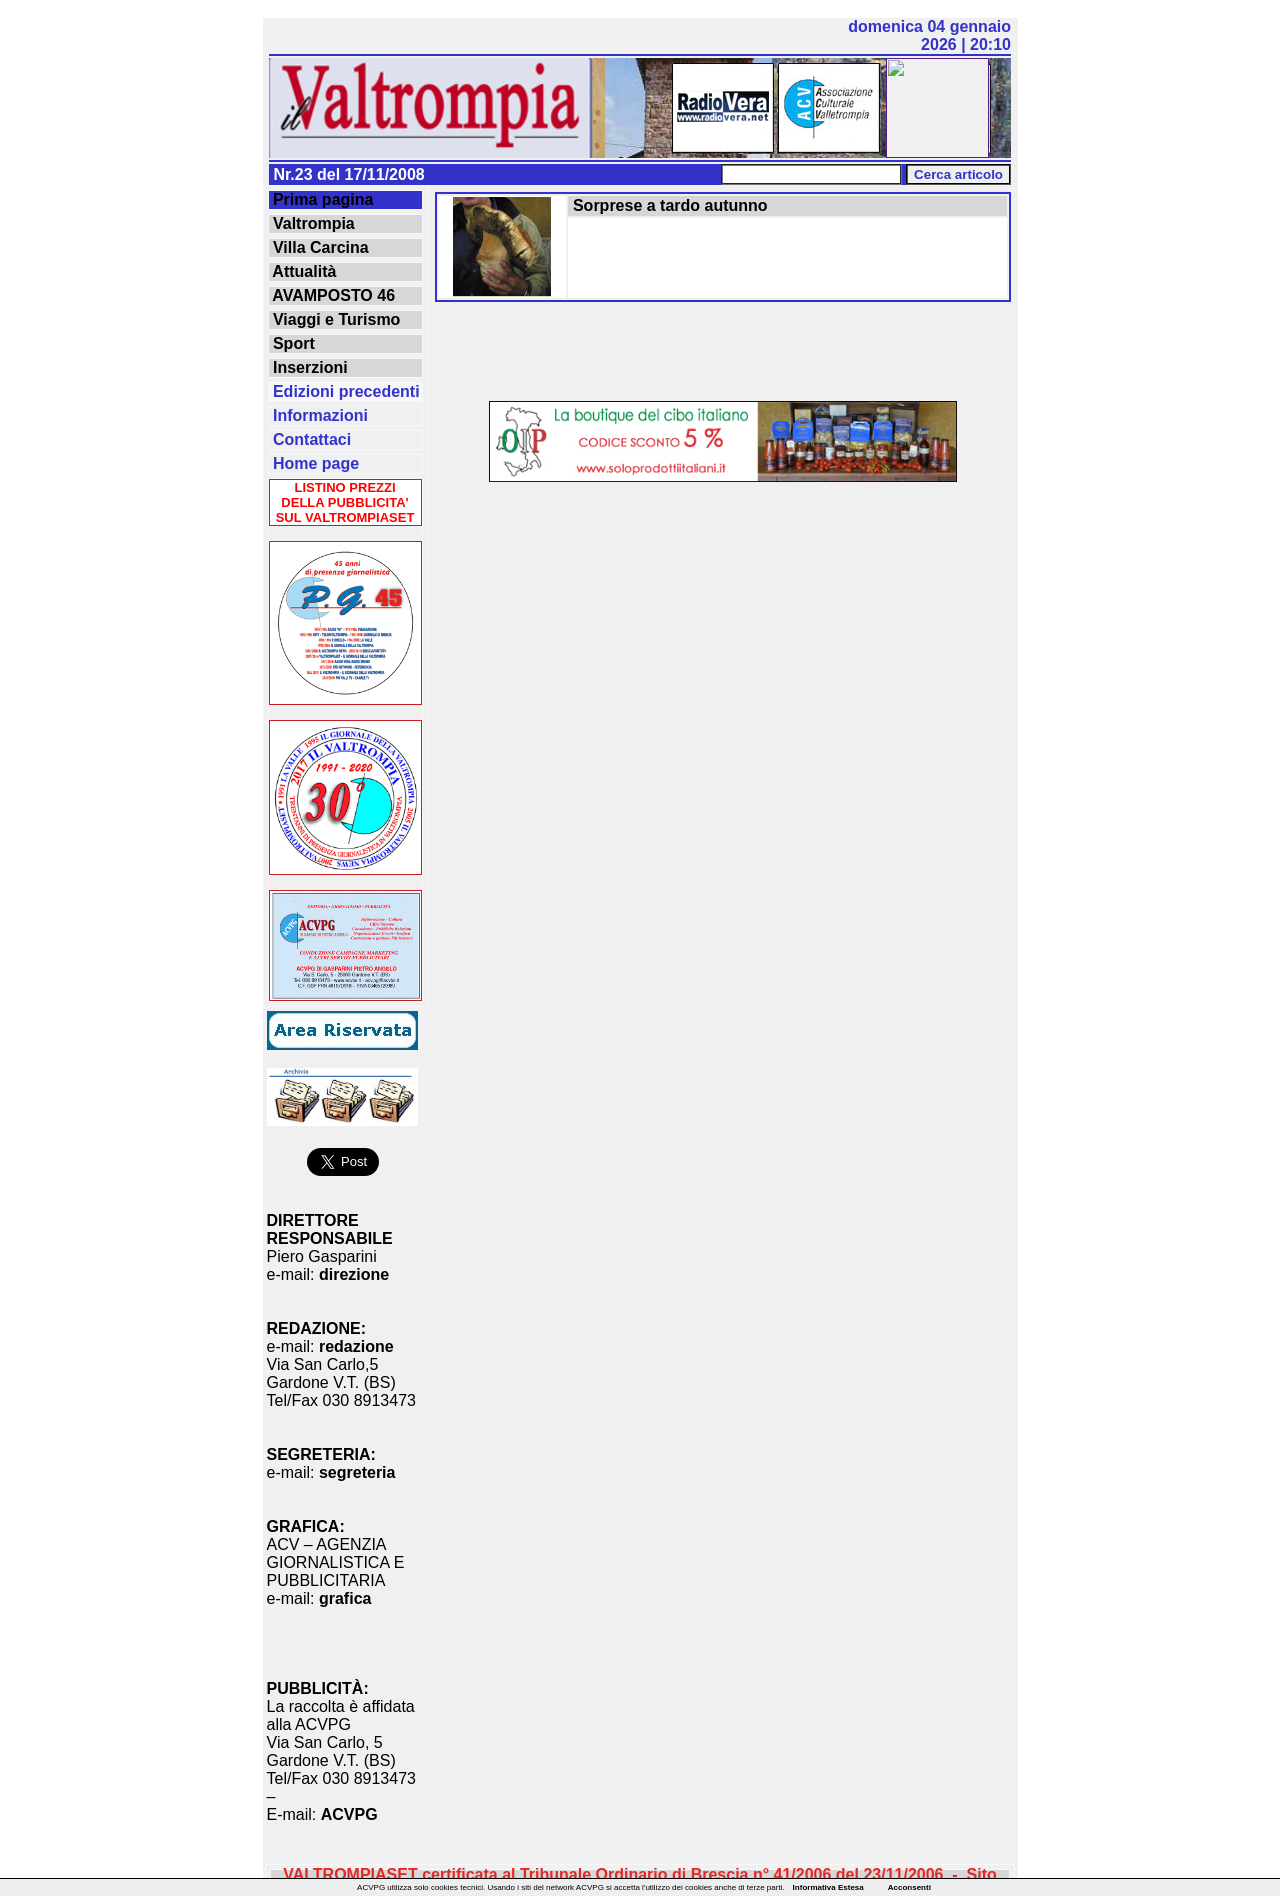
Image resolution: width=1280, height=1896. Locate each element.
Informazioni (319, 415)
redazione (356, 1346)
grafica (345, 1598)
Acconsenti (909, 1887)
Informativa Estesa (828, 1887)
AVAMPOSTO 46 (332, 295)
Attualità (303, 271)
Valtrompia (312, 223)
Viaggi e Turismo (335, 319)
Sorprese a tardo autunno (668, 205)
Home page (314, 463)
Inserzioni (308, 367)
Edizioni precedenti (344, 391)
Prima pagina (321, 199)
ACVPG (349, 1814)
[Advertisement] (723, 353)
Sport (292, 343)
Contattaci (310, 439)
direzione (354, 1274)
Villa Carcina (319, 247)
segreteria (357, 1472)
